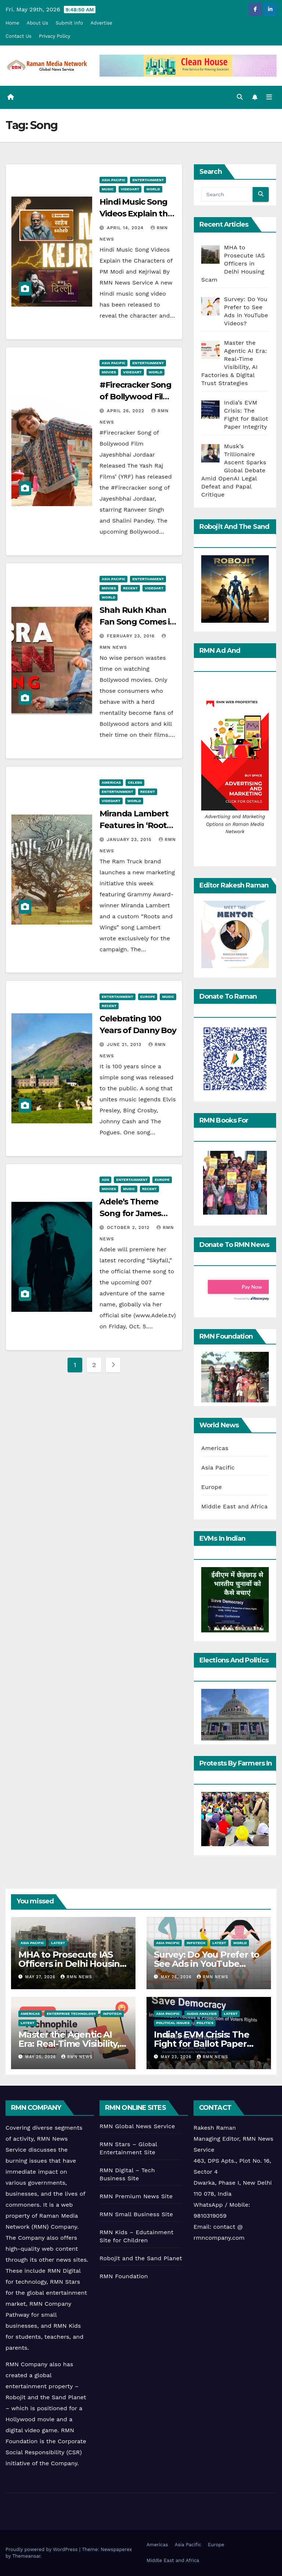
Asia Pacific (113, 180)
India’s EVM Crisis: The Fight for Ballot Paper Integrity (201, 2043)
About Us (37, 23)
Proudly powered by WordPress (42, 2549)
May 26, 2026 (177, 1977)
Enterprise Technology (71, 2014)
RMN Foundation (124, 2276)
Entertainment (148, 180)
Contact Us (19, 36)
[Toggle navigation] (269, 97)
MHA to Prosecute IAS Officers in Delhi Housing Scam (72, 1963)
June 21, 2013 (125, 1044)
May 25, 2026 (41, 2056)
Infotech (196, 1943)
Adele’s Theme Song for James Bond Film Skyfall (134, 1213)
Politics (204, 2023)
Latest (58, 1943)
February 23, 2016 (131, 635)
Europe (147, 997)
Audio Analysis (202, 2014)
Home (12, 23)
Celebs (135, 782)
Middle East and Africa (234, 1506)
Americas (111, 782)
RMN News (76, 1977)
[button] (240, 97)
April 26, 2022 (126, 410)
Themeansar (26, 2556)
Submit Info (69, 23)
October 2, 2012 (129, 1227)
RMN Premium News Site (136, 2196)
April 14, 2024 (126, 227)
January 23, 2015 (130, 839)
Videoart (130, 189)
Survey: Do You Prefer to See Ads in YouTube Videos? (206, 1963)
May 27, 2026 (41, 1977)
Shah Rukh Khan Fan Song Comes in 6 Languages (137, 621)
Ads (105, 1180)
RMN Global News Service (137, 2126)
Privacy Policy (54, 36)
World (153, 189)
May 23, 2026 (177, 2056)
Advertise (101, 23)
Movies (109, 372)
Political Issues (172, 2023)
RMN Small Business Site (136, 2214)
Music (108, 189)
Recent (130, 588)
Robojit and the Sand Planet (141, 2258)
